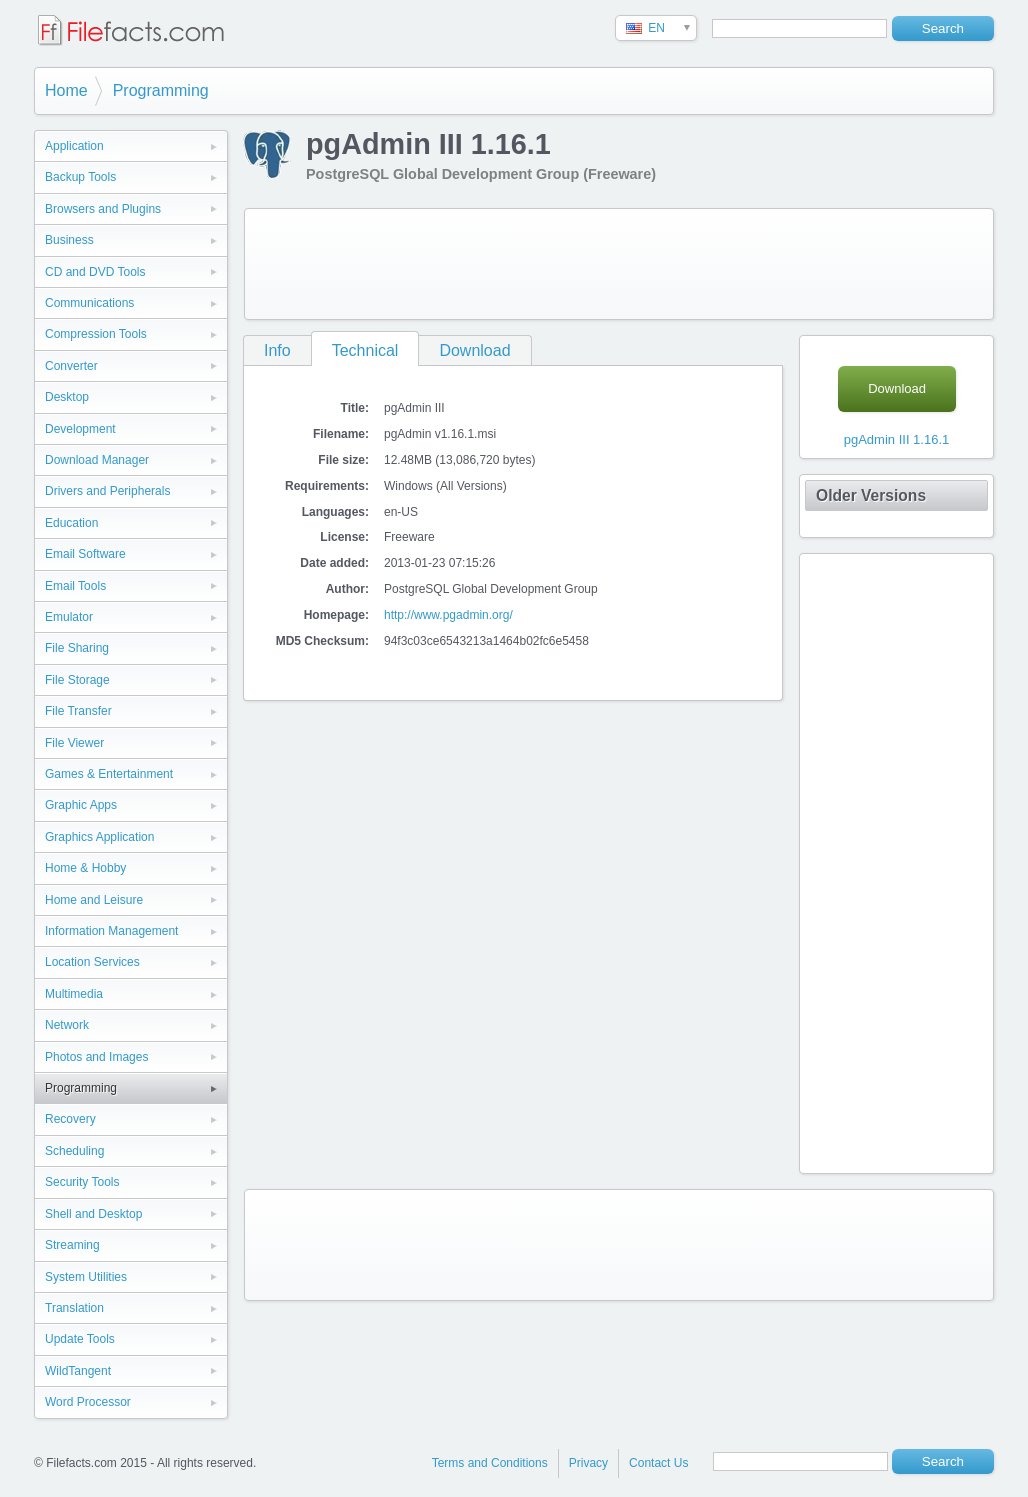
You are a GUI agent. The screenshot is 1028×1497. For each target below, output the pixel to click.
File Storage (77, 680)
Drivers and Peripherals (107, 491)
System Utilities (86, 1277)
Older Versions (871, 495)
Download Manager (97, 460)
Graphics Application (99, 837)
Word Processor (88, 1402)
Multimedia (74, 994)
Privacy (588, 1463)
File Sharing (77, 648)
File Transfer (78, 711)
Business (69, 240)
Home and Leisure (94, 900)
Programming (161, 90)
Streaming (72, 1245)
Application (74, 146)
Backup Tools (80, 177)
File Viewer (74, 743)
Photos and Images (96, 1057)
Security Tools (82, 1182)
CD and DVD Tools (95, 272)
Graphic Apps (81, 805)
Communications (89, 303)
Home (66, 90)
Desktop (67, 397)
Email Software (85, 554)
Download (474, 350)
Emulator (69, 617)
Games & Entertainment (109, 774)
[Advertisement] (619, 264)
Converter (71, 366)
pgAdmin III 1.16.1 (897, 439)
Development (80, 429)
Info (277, 350)
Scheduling (74, 1151)
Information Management (111, 931)
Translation (74, 1308)
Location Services (92, 962)
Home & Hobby (85, 868)
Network (67, 1025)
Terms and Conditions (490, 1463)
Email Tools (75, 586)
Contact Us (658, 1463)
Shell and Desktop (93, 1214)
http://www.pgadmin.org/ (448, 615)
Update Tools (80, 1339)
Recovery (70, 1119)
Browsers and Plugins (103, 209)
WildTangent (78, 1371)
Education (71, 523)
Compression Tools (96, 334)
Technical (365, 350)
